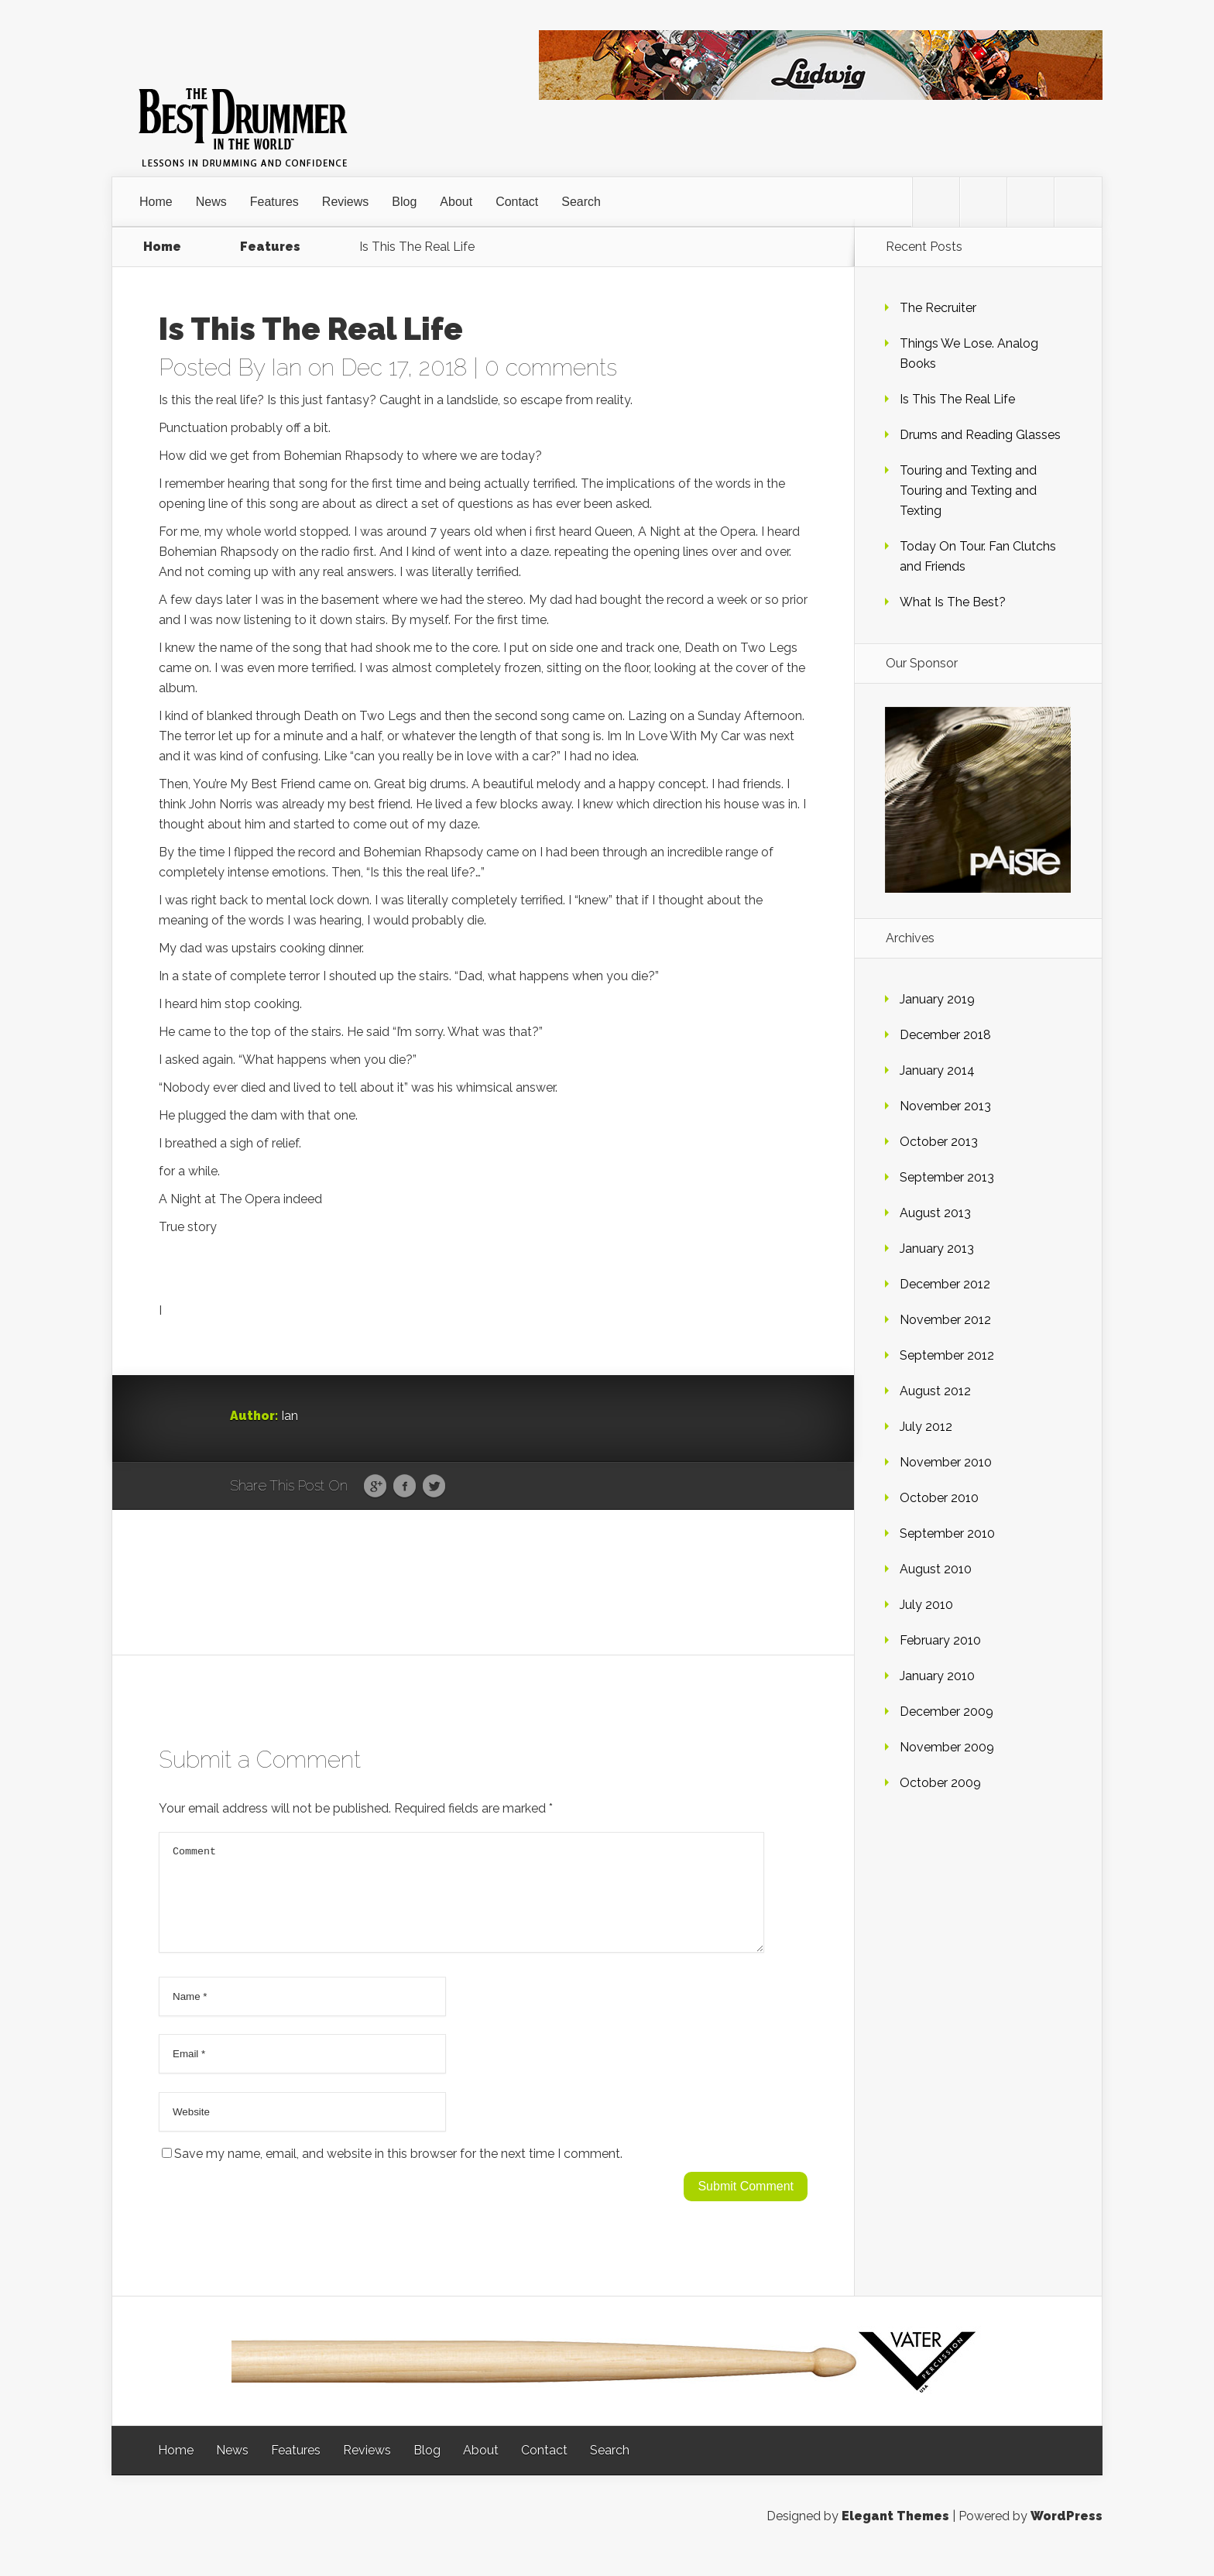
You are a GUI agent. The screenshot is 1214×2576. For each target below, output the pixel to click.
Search (581, 201)
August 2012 (935, 1391)
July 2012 (926, 1426)
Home (156, 201)
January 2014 (937, 1070)
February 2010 (940, 1640)
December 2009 (946, 1711)
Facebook (405, 1486)
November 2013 (945, 1106)
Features (274, 201)
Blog (404, 201)
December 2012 (945, 1284)
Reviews (345, 201)
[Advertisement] (483, 1581)
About (456, 201)
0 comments (551, 367)
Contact (517, 201)
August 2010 (936, 1569)
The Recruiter (938, 307)
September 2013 (947, 1177)
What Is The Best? (953, 602)
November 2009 (947, 1747)
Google (375, 1486)
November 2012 (945, 1319)
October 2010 (939, 1497)
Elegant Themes (895, 2534)
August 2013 (935, 1213)
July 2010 (926, 1604)
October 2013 (939, 1141)
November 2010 (946, 1462)
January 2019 (937, 999)
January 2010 (937, 1676)
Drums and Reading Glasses (980, 434)
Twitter (434, 1486)
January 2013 (937, 1248)
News (211, 201)
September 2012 (947, 1355)
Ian (286, 367)
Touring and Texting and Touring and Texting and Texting (968, 490)
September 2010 (947, 1533)
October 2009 (940, 1782)
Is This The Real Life (957, 399)
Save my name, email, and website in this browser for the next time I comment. (398, 2172)
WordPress (1067, 2534)
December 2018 (945, 1034)
